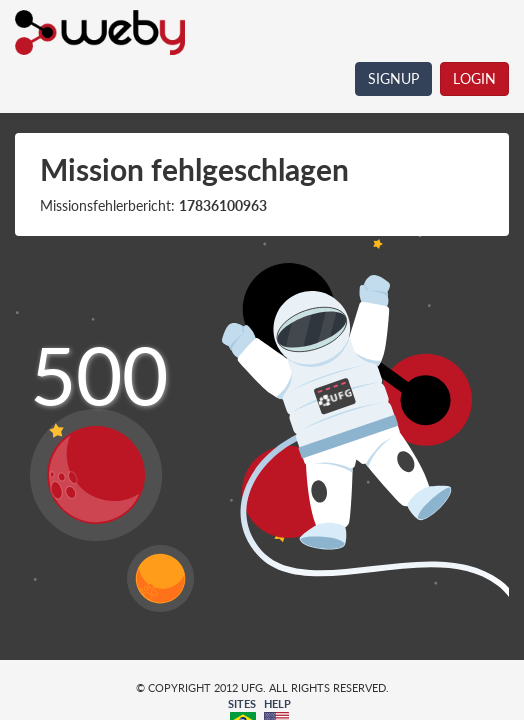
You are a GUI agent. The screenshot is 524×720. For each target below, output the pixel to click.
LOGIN (474, 78)
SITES (242, 703)
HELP (277, 703)
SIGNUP (393, 78)
